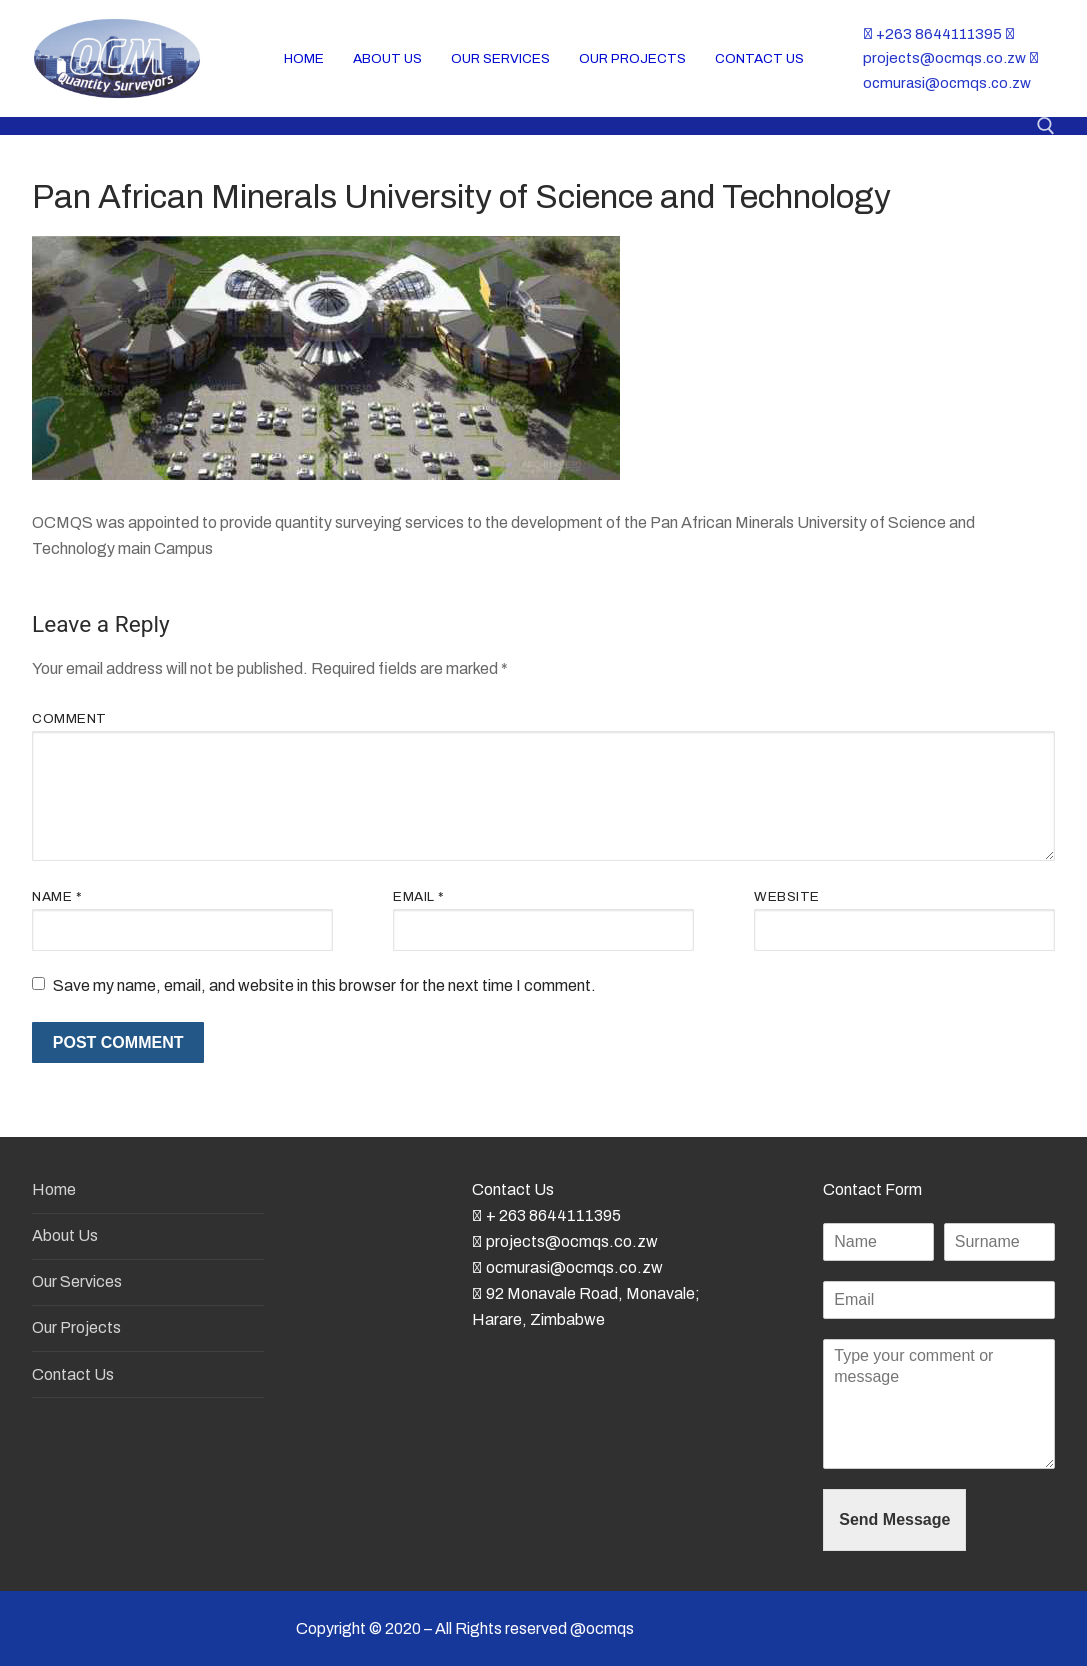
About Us (65, 1235)
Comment (69, 718)
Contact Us (73, 1374)
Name (57, 896)
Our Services (77, 1281)
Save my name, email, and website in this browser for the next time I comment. (324, 985)
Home (54, 1189)
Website (787, 896)
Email (419, 896)
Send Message (894, 1519)
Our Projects (76, 1327)
